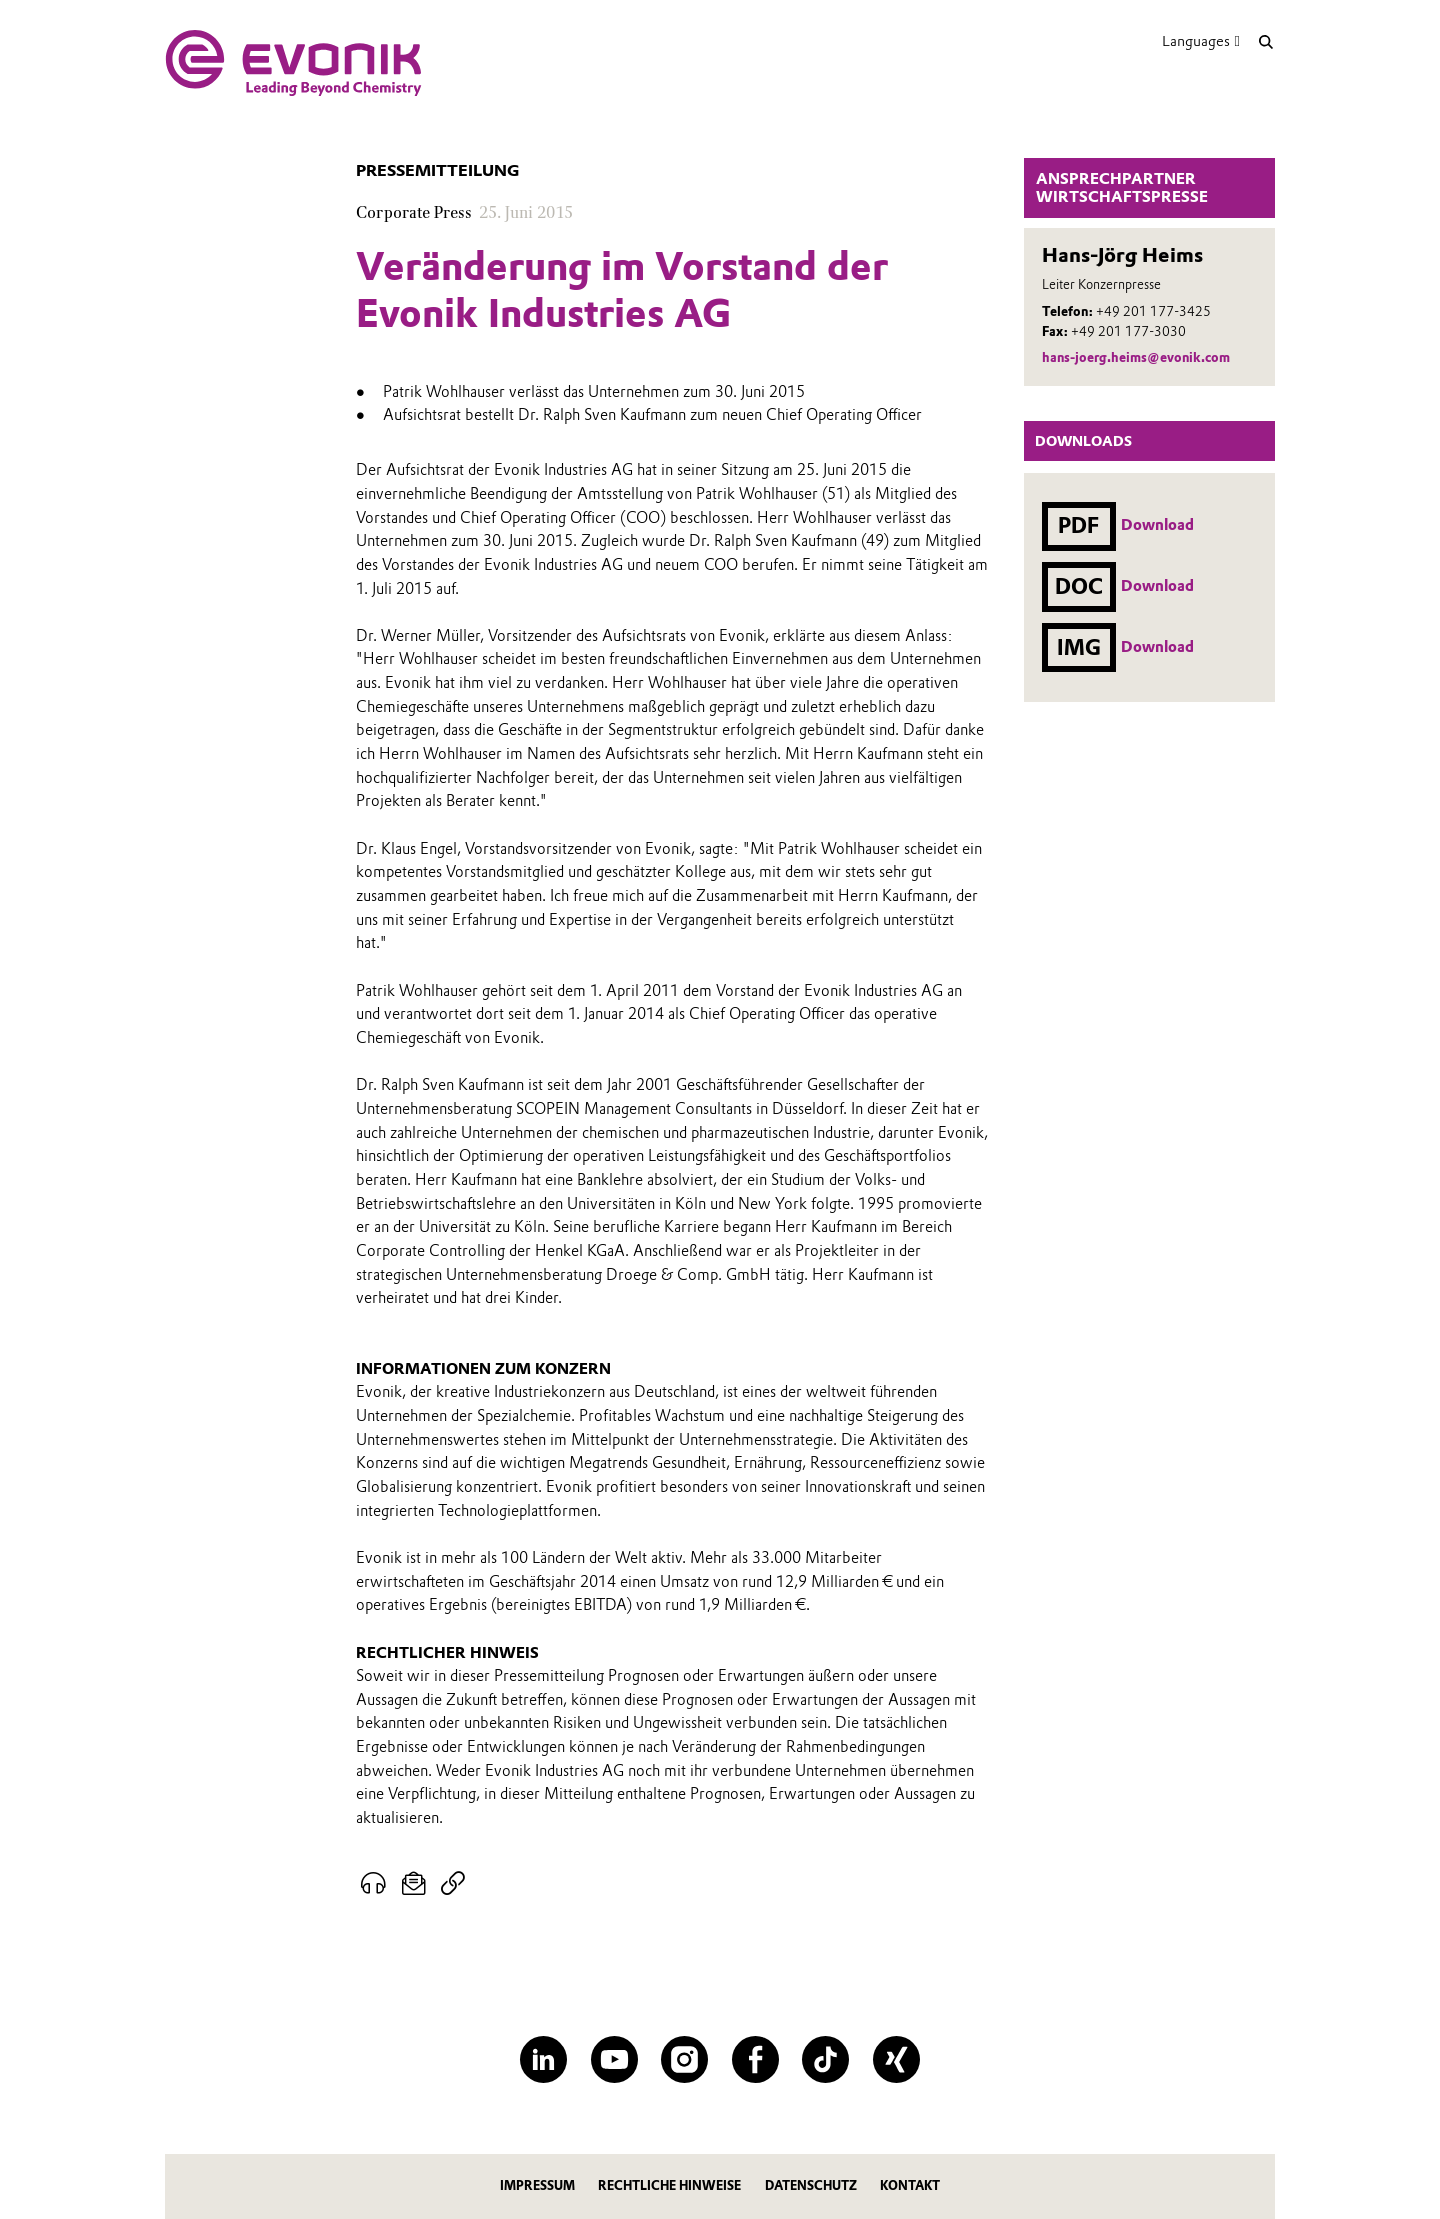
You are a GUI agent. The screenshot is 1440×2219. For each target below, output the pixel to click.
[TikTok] (825, 2059)
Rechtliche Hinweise (669, 2185)
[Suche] (1265, 41)
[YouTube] (614, 2059)
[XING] (896, 2059)
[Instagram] (684, 2059)
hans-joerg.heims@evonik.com (1136, 357)
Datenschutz (811, 2185)
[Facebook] (755, 2059)
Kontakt (910, 2185)
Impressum (537, 2185)
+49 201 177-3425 (1153, 311)
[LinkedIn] (543, 2059)
